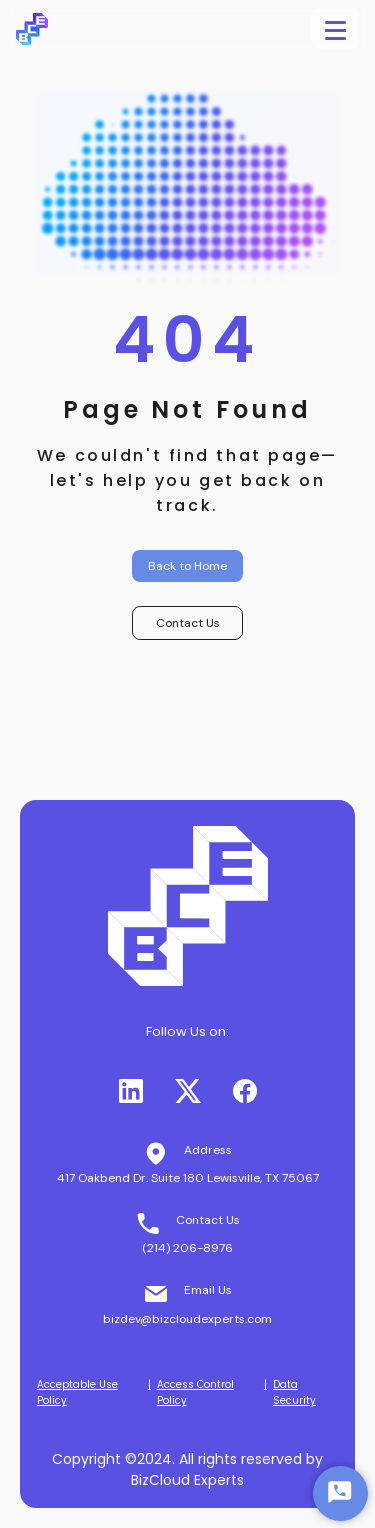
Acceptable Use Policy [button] (77, 1392)
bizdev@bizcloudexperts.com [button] (187, 1319)
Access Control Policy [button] (195, 1392)
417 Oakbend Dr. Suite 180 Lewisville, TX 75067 (188, 1178)
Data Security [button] (294, 1392)
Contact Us (188, 623)
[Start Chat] (340, 1493)
